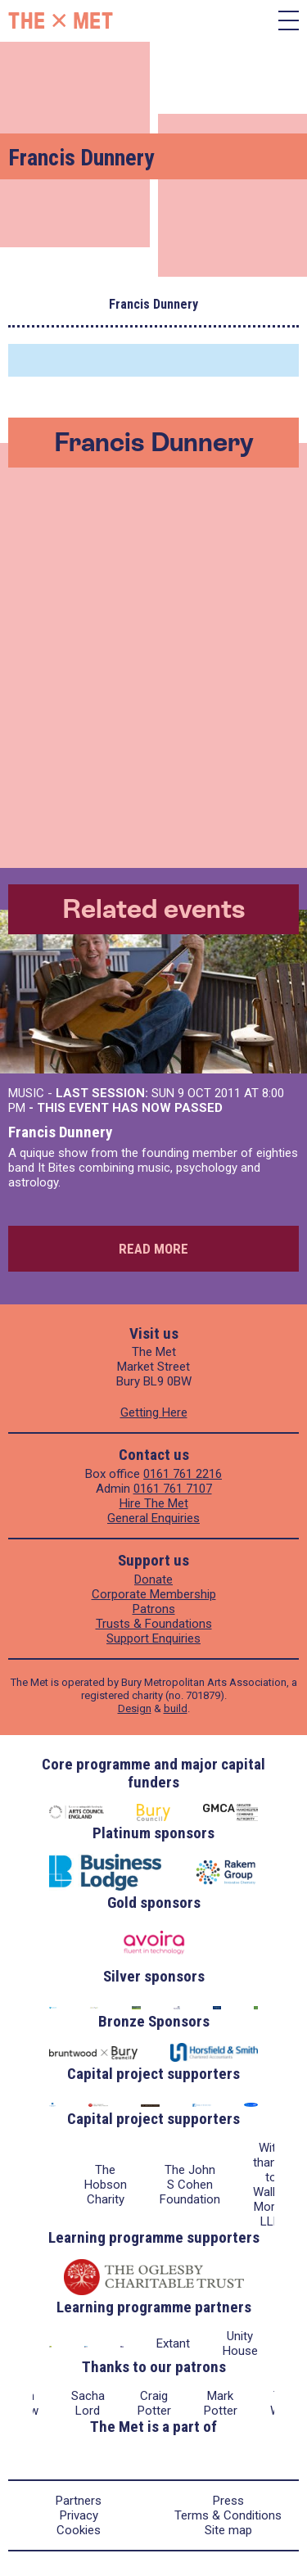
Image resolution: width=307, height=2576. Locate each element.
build (175, 1708)
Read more (153, 1249)
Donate (153, 1579)
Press (228, 2500)
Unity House (240, 2343)
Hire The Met (154, 1503)
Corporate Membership (154, 1594)
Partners (79, 2500)
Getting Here (153, 1412)
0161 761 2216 (182, 1474)
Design (134, 1708)
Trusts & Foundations (154, 1623)
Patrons (154, 1609)
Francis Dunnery (60, 1132)
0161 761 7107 (172, 1488)
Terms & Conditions (228, 2515)
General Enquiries (153, 1518)
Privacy (79, 2515)
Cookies (78, 2530)
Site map (228, 2530)
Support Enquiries (153, 1638)
